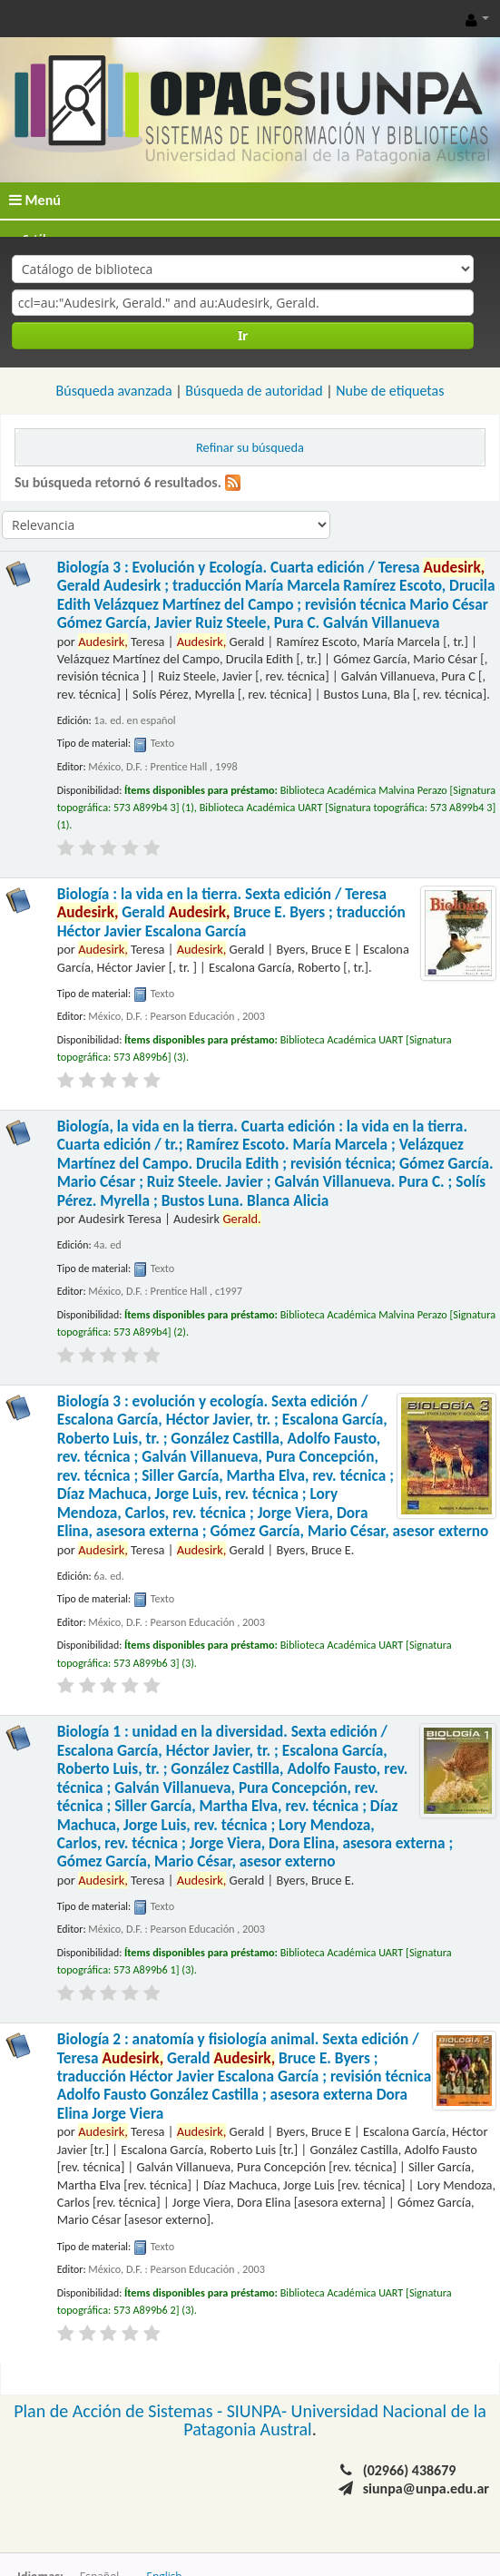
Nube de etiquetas (390, 390)
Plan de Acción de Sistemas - (120, 2411)
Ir (243, 335)
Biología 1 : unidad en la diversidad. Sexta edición (255, 1796)
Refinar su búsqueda (250, 447)
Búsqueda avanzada (114, 390)
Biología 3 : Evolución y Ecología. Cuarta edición (276, 595)
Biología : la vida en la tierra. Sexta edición (231, 913)
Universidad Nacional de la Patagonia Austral (334, 2420)
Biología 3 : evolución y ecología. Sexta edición (273, 1466)
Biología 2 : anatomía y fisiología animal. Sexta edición (244, 2076)
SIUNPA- (259, 2411)
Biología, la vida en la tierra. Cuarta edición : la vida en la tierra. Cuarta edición (275, 1163)
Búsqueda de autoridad (253, 390)
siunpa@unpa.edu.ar (426, 2488)
